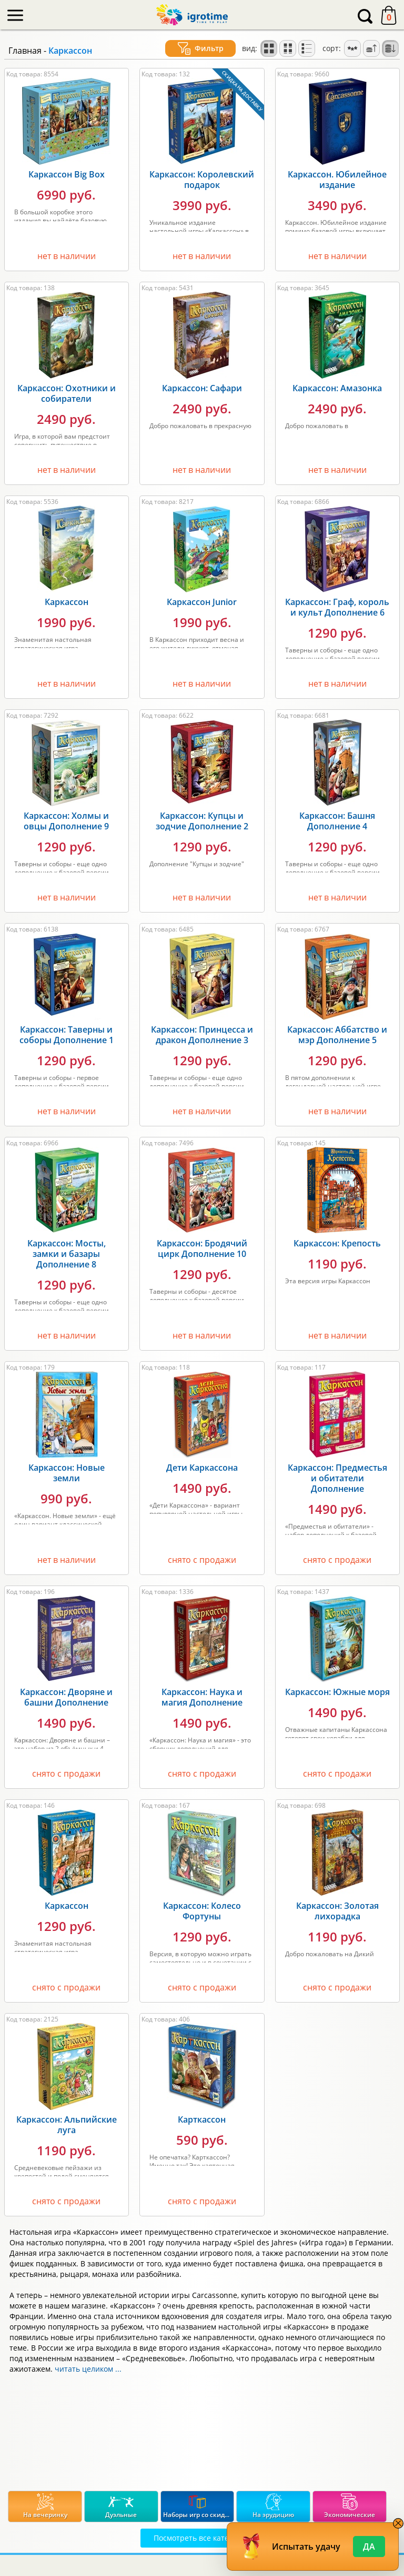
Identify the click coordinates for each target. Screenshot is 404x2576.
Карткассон (202, 2119)
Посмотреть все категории (202, 2538)
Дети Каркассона (202, 1467)
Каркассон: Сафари (202, 388)
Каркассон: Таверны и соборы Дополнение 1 (66, 1034)
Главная (25, 50)
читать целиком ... (88, 2369)
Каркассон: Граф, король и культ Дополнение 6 (337, 607)
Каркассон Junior (202, 602)
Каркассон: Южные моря (337, 1692)
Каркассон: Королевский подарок (201, 179)
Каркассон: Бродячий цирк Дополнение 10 (202, 1248)
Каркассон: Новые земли (66, 1472)
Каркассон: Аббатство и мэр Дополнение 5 (337, 1034)
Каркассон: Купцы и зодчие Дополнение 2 (202, 820)
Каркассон (66, 602)
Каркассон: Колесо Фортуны (202, 1910)
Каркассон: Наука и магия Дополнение (202, 1697)
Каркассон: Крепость (337, 1243)
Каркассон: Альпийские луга (66, 2124)
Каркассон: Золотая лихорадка (337, 1910)
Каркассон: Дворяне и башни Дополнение (66, 1697)
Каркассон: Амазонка (337, 388)
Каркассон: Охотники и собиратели (66, 393)
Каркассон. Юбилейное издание (337, 179)
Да (369, 2546)
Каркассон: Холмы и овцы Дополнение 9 (66, 820)
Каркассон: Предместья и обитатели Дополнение (337, 1478)
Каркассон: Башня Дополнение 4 (337, 820)
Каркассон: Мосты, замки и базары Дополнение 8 (66, 1254)
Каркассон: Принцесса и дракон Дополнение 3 (202, 1034)
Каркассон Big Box (66, 174)
